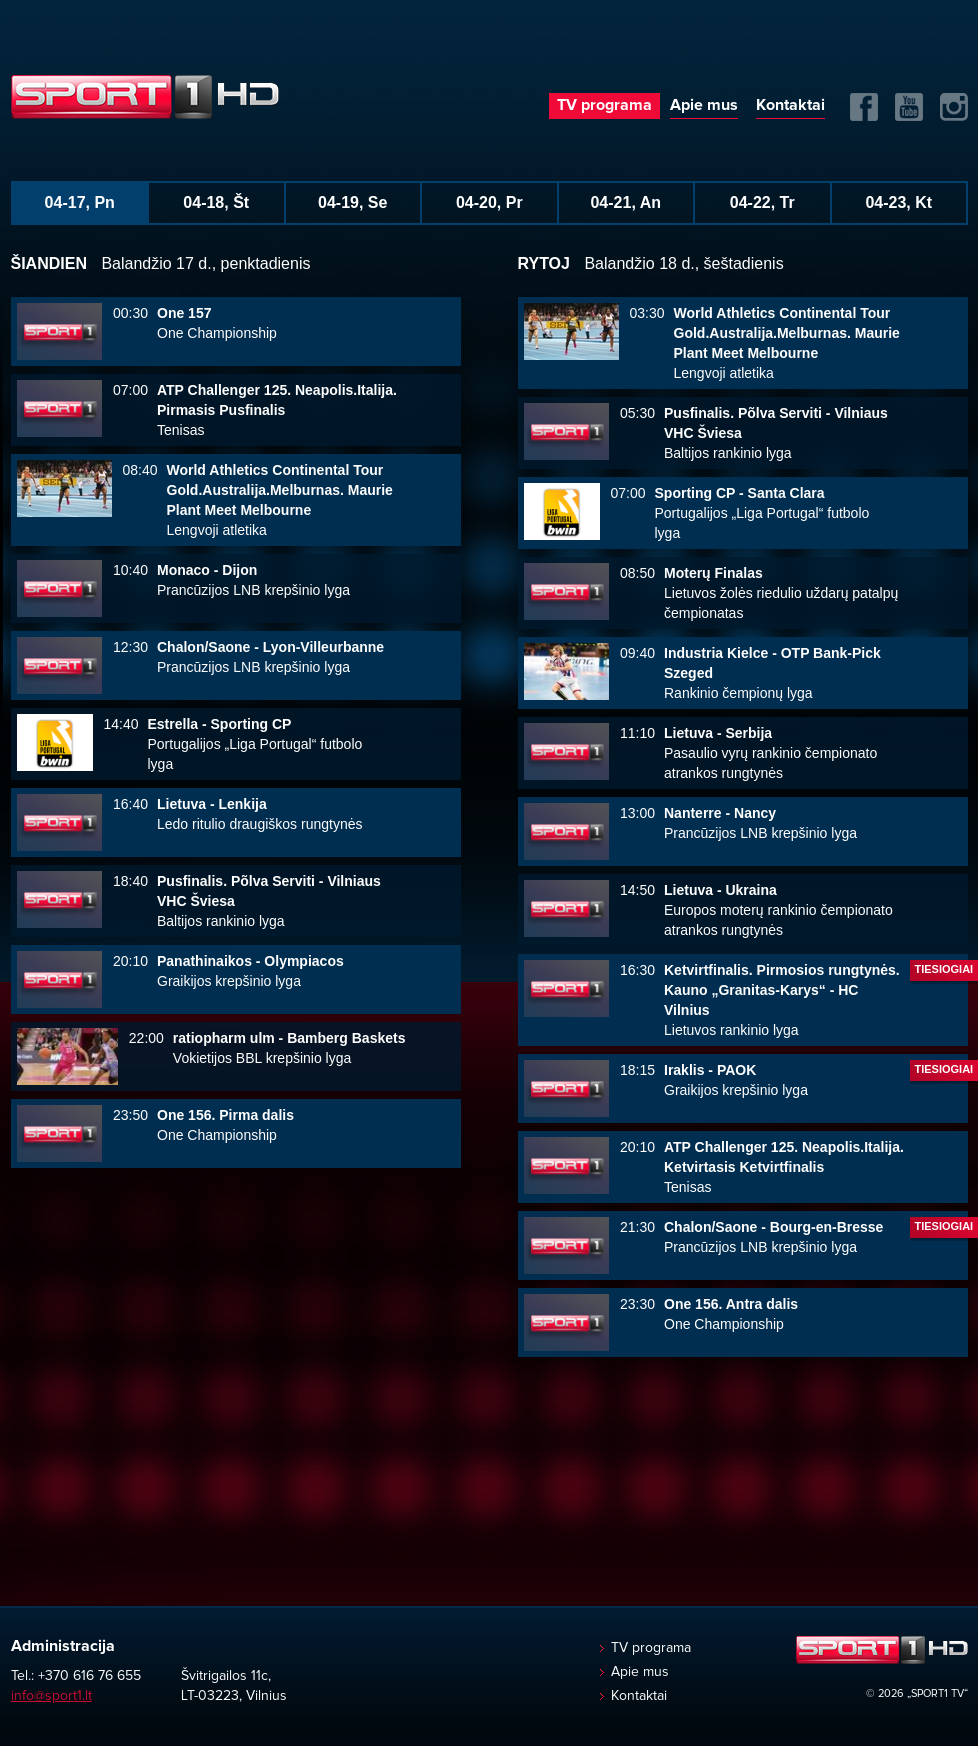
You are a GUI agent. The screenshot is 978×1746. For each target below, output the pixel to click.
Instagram (954, 107)
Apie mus (704, 105)
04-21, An (625, 202)
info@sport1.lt (51, 1696)
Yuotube (909, 107)
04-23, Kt (898, 202)
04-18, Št (216, 202)
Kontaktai (790, 105)
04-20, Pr (489, 202)
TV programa (604, 105)
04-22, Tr (762, 202)
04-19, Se (352, 202)
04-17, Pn (80, 202)
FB (864, 107)
